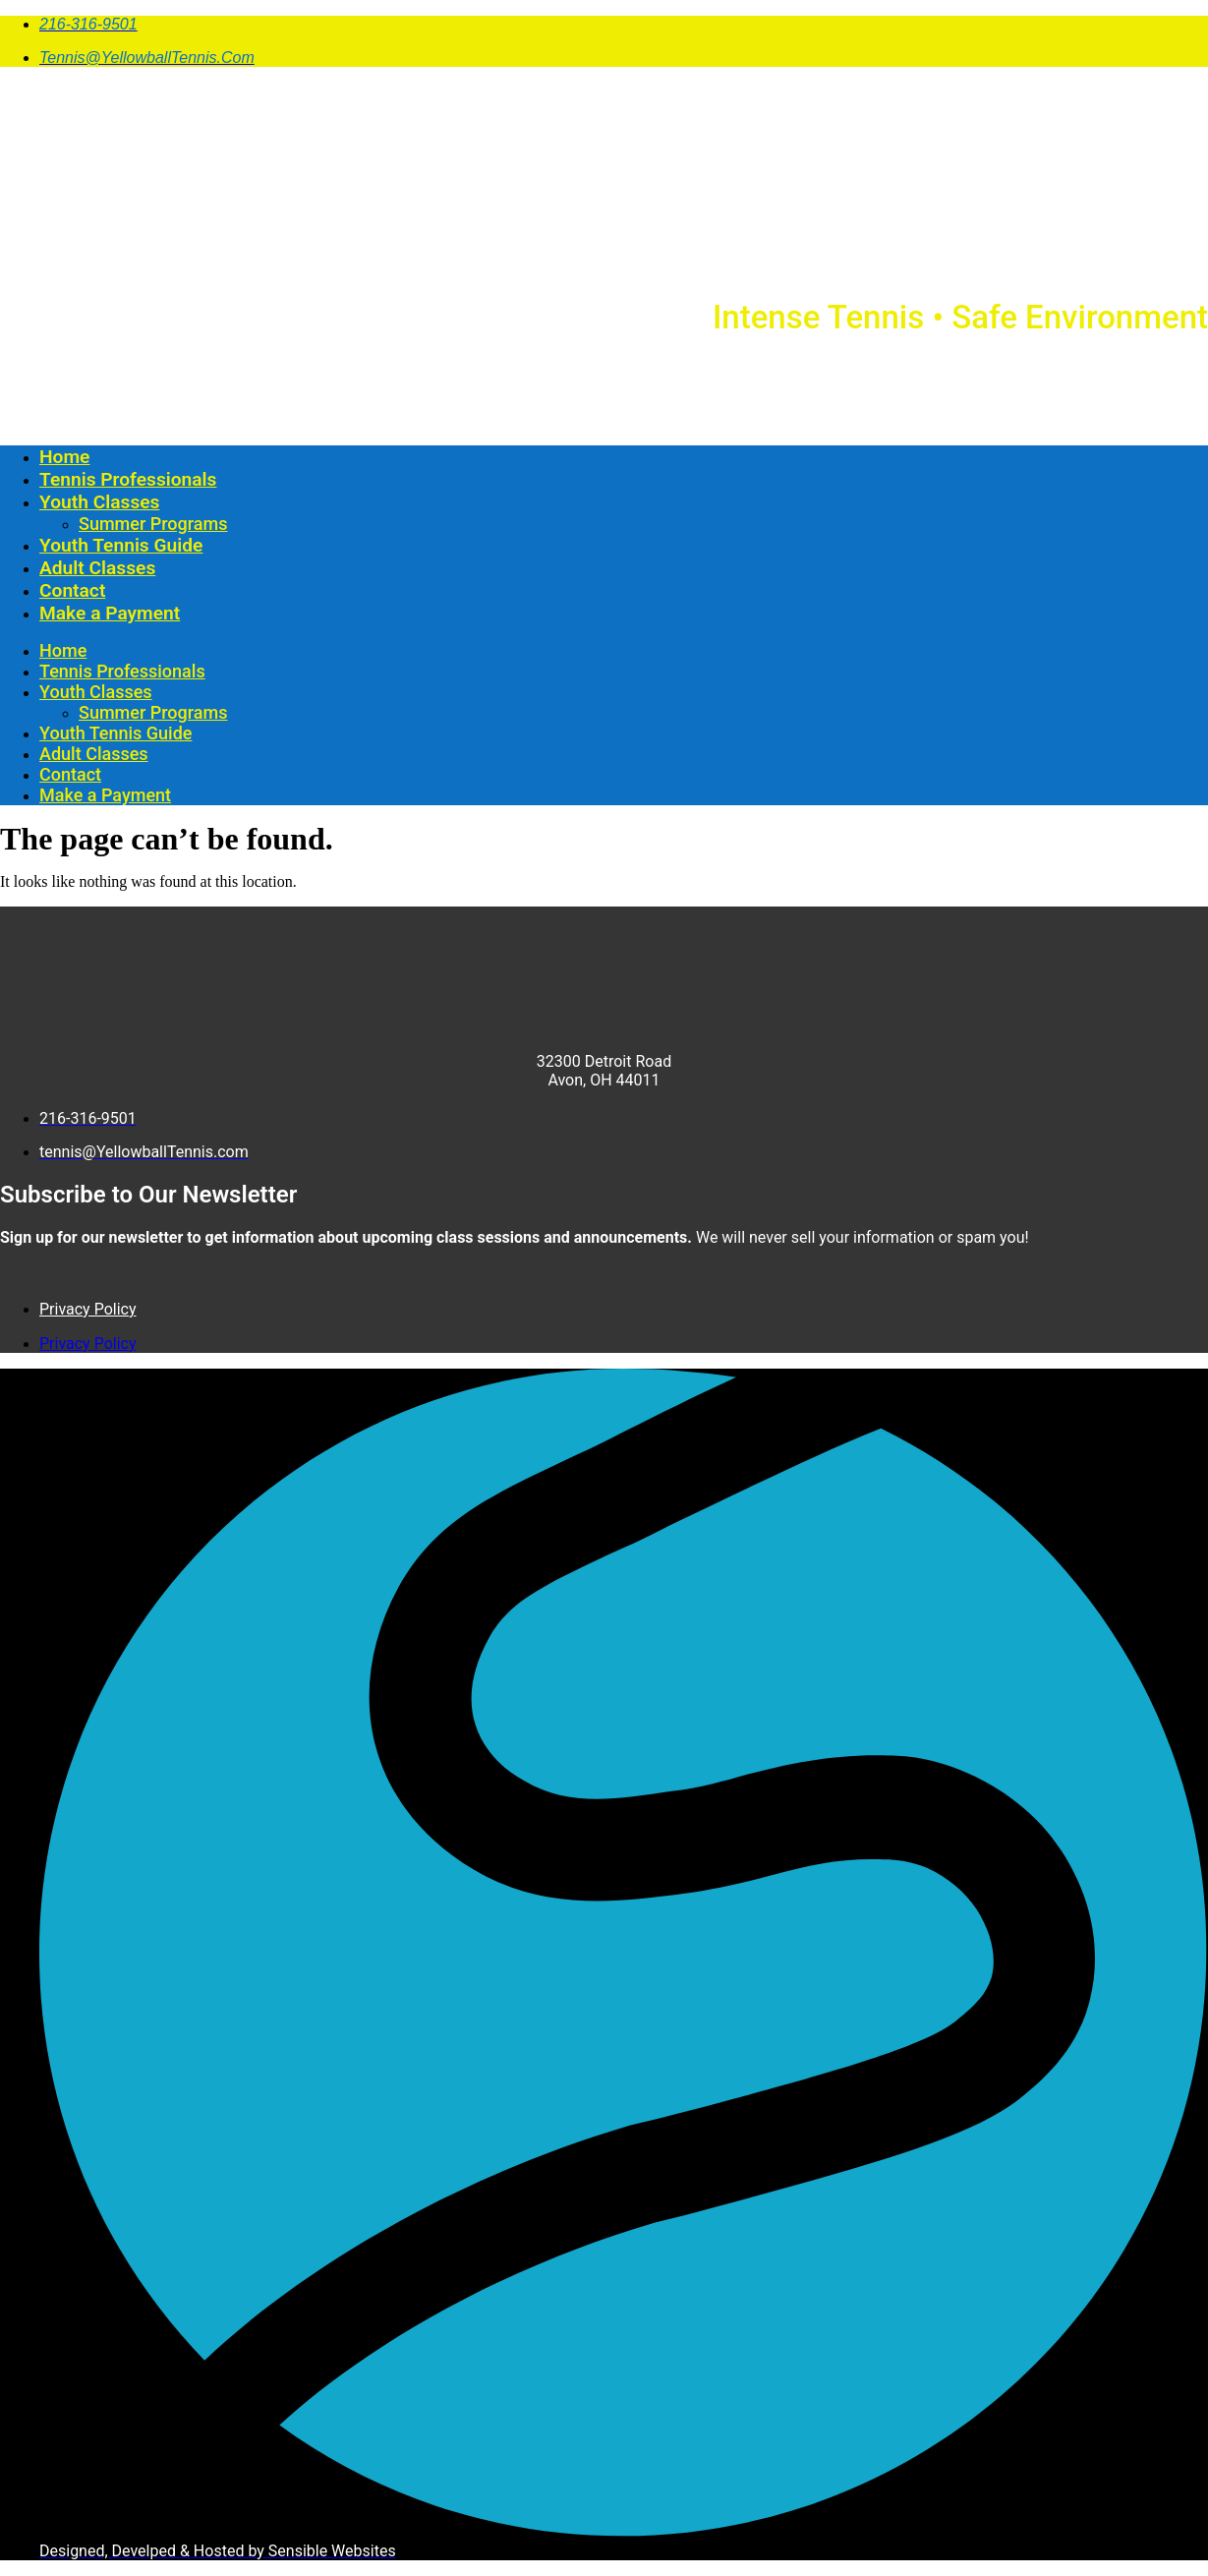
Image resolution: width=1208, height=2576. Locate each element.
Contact (72, 590)
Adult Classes (97, 567)
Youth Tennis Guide (120, 545)
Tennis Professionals (127, 479)
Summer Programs (153, 523)
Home (64, 456)
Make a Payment (109, 613)
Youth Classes (99, 502)
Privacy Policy (88, 1309)
